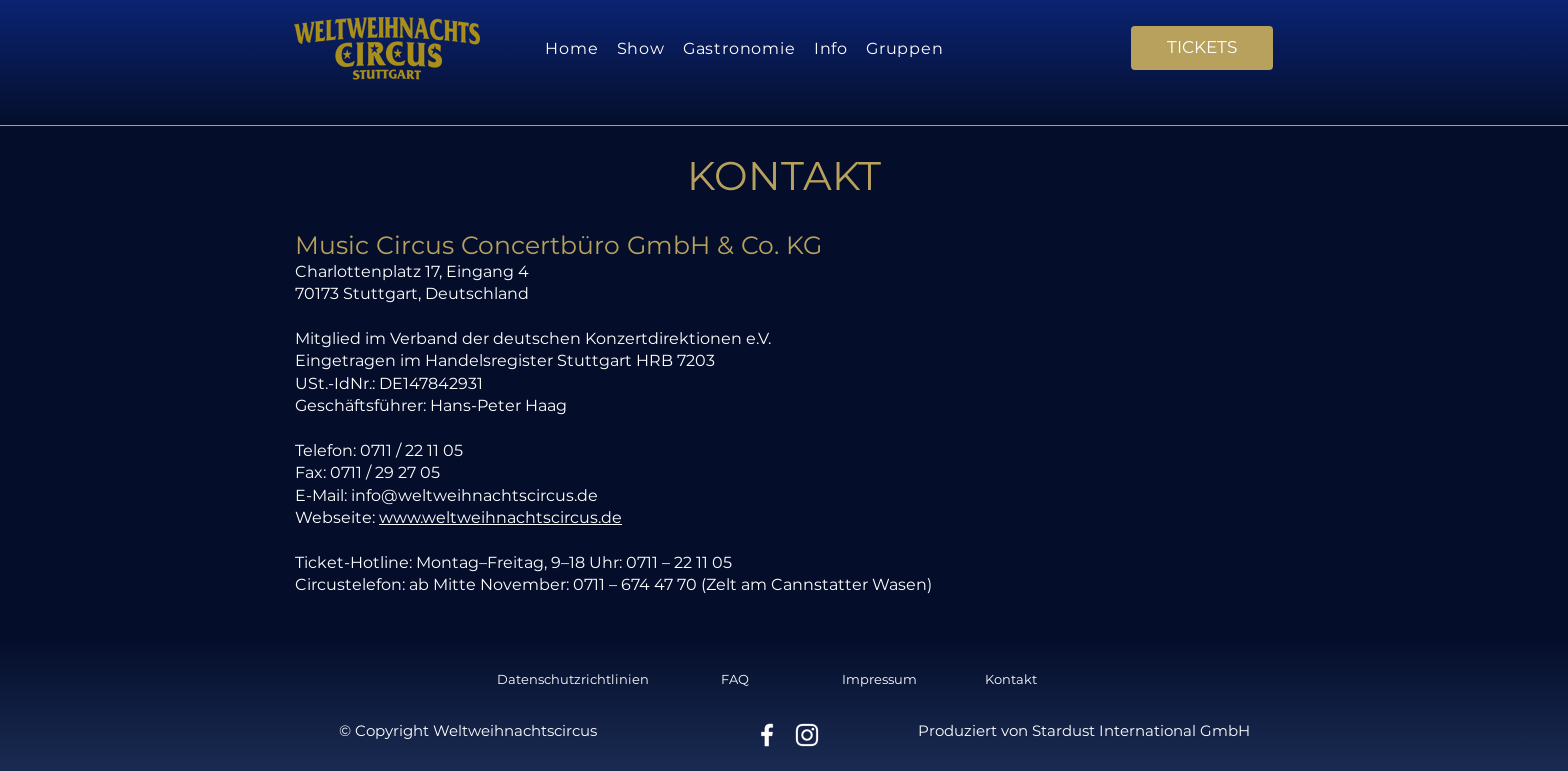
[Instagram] (807, 735)
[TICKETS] (1202, 48)
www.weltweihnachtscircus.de (500, 517)
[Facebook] (767, 735)
